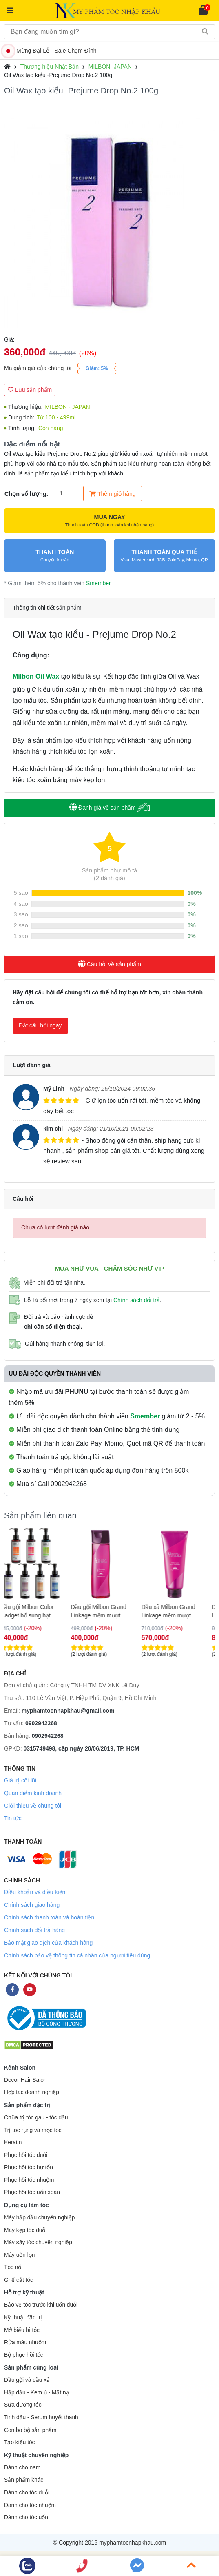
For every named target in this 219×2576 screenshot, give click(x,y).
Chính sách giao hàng (32, 1904)
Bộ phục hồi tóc (23, 2355)
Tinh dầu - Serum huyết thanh (41, 2417)
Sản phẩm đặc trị (27, 2105)
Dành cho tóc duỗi (26, 2492)
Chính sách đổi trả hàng (34, 1930)
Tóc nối (13, 2267)
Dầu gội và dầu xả (27, 2380)
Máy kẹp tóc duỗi (25, 2230)
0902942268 (41, 1723)
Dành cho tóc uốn (26, 2517)
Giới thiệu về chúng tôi (32, 1805)
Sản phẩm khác (23, 2480)
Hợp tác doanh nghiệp (31, 2092)
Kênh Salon (19, 2067)
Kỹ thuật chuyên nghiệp (36, 2455)
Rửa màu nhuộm (25, 2342)
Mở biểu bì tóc (22, 2330)
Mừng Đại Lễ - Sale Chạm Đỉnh (51, 50)
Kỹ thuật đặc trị (23, 2317)
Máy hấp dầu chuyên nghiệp (39, 2217)
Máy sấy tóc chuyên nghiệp (38, 2242)
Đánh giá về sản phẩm (109, 807)
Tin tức (13, 1818)
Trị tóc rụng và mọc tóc (33, 2130)
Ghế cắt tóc (18, 2280)
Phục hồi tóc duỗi (25, 2155)
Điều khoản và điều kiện (34, 1892)
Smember (98, 583)
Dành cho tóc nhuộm (30, 2505)
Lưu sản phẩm (30, 389)
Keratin (13, 2142)
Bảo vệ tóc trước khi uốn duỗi (40, 2305)
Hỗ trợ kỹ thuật (24, 2292)
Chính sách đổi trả (136, 1300)
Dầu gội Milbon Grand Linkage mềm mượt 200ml (107, 1611)
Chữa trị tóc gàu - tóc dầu (36, 2117)
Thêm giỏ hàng (112, 493)
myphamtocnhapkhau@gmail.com (68, 1710)
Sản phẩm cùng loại (31, 2367)
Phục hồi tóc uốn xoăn (32, 2192)
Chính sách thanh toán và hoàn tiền (49, 1917)
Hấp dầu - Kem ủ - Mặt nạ (36, 2393)
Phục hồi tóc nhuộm (29, 2180)
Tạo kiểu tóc (19, 2442)
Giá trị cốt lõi (20, 1780)
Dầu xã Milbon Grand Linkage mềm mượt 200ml (176, 1611)
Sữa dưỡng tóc (23, 2405)
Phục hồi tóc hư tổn (28, 2167)
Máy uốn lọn (19, 2255)
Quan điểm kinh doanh (33, 1793)
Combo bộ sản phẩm (30, 2430)
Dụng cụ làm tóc (26, 2205)
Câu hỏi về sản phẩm (109, 964)
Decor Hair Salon (25, 2080)
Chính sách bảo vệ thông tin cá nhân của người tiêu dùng (77, 1955)
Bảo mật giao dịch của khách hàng (48, 1942)
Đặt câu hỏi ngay (40, 1025)
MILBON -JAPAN (110, 66)
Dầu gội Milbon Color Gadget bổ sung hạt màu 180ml (35, 1611)
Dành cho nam (22, 2468)
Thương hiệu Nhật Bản (49, 66)
